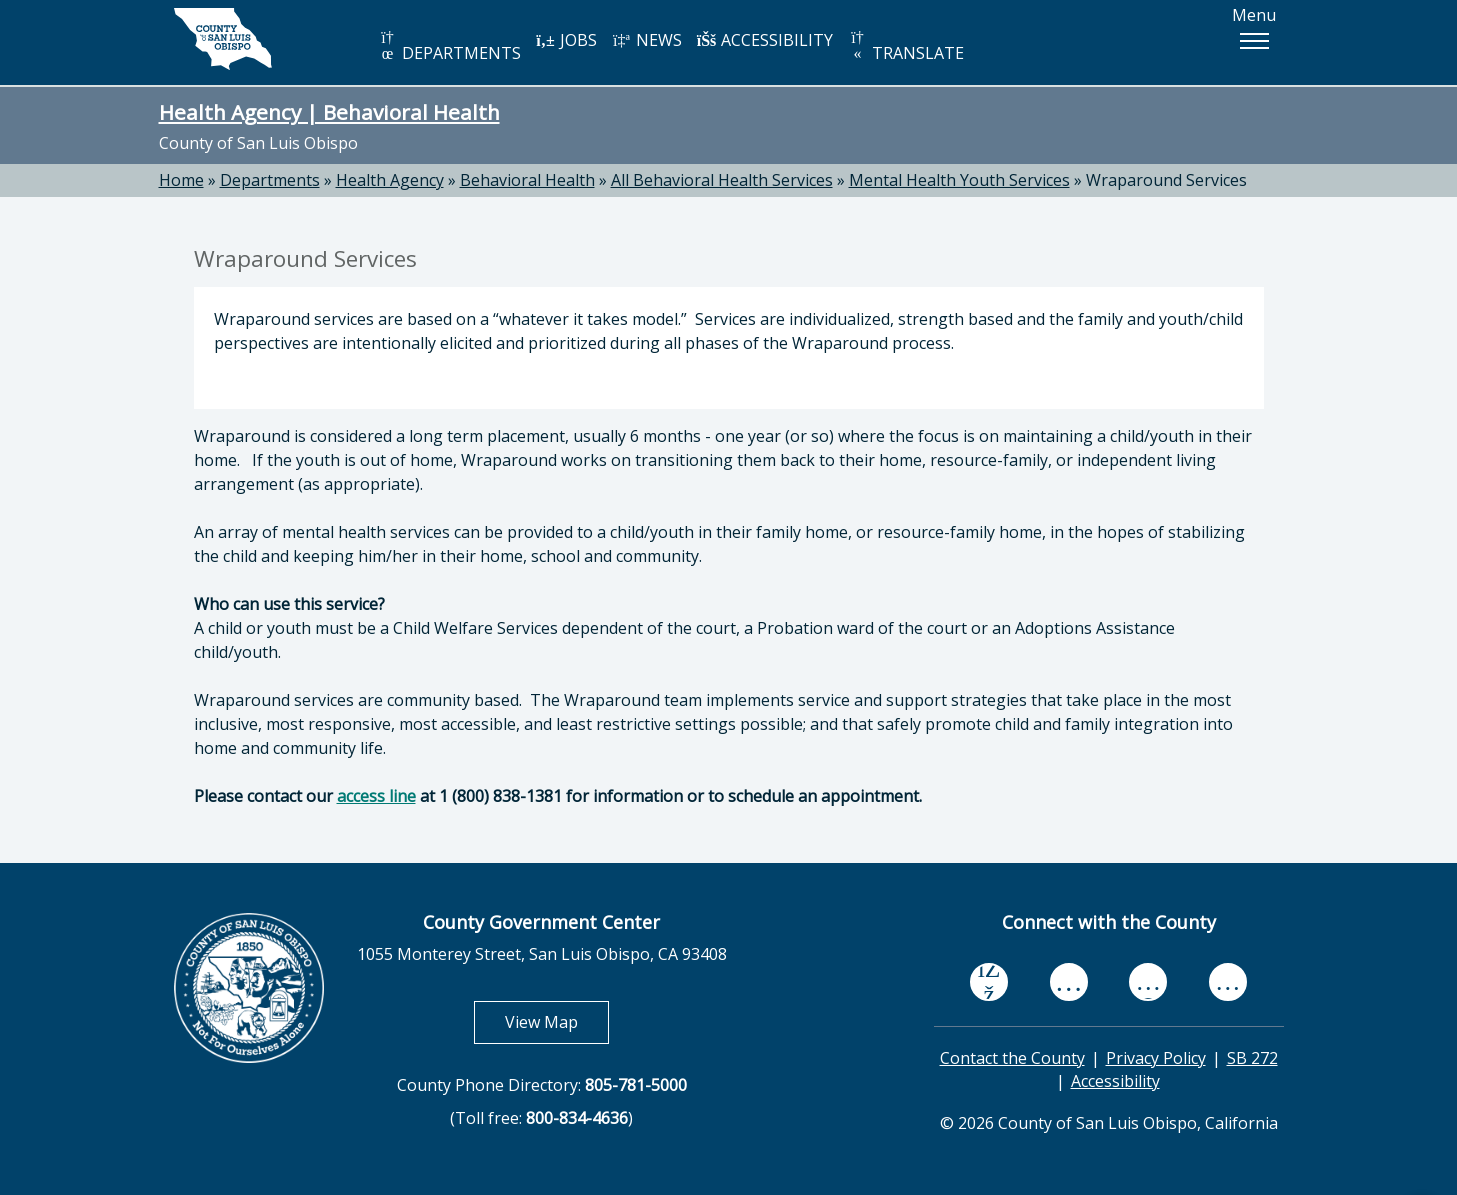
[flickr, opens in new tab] (1148, 981)
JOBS (566, 40)
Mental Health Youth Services (959, 180)
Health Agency (390, 180)
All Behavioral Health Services (722, 180)
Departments (270, 180)
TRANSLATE (906, 46)
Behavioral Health (527, 180)
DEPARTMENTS (449, 46)
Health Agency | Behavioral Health (329, 112)
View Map (557, 1021)
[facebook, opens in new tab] (989, 982)
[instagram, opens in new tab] (1228, 981)
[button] (1254, 41)
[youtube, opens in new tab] (1068, 982)
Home (181, 180)
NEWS (647, 40)
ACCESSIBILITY (765, 40)
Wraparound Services (1166, 180)
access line (376, 796)
